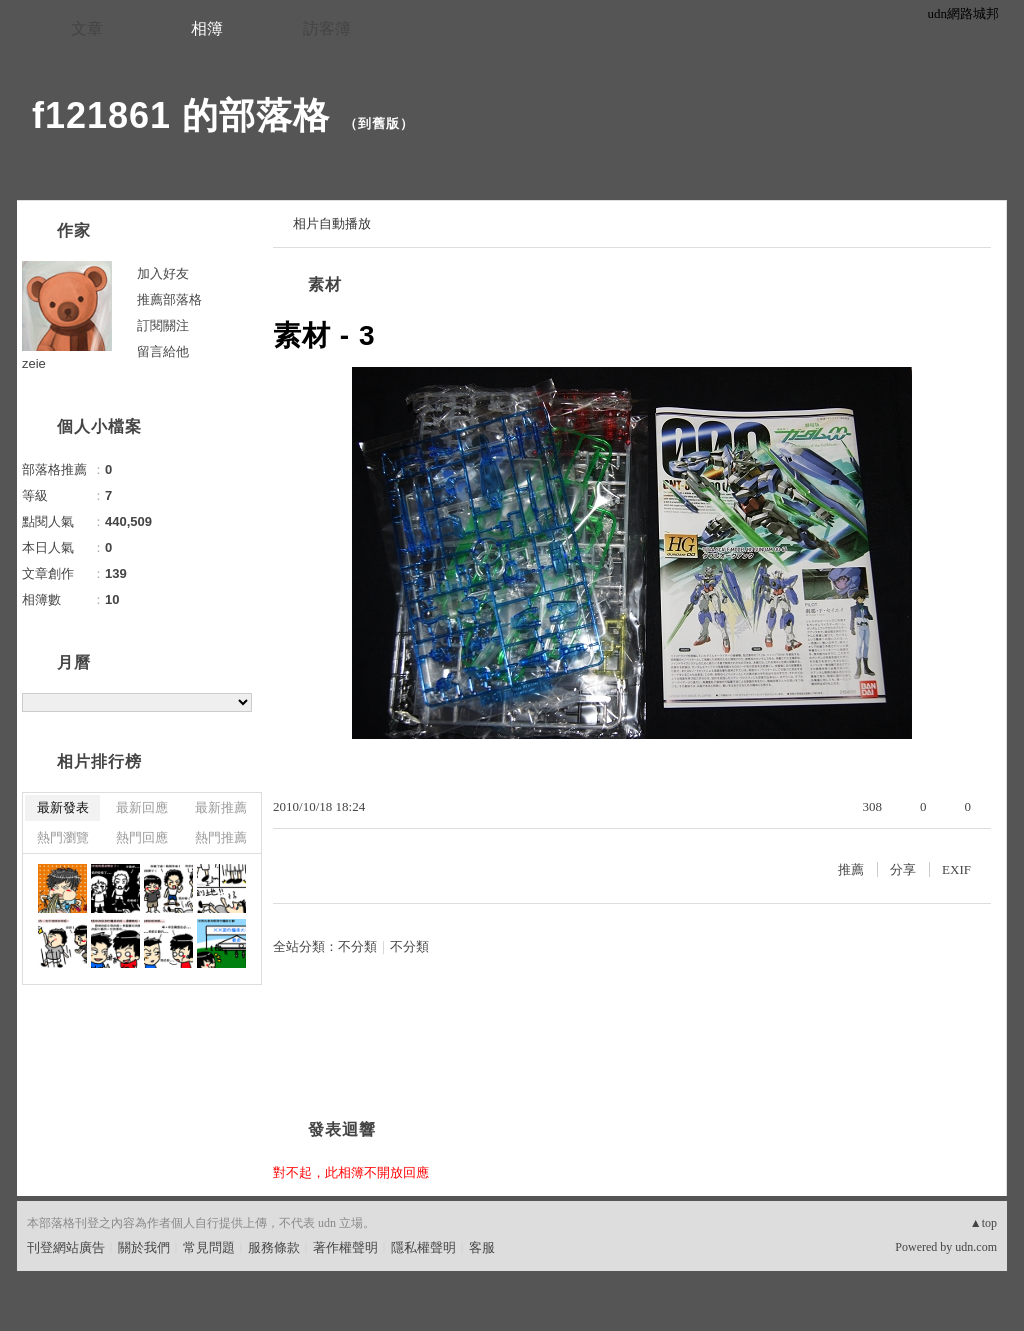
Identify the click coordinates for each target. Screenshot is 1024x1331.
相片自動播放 (332, 223)
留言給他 (163, 351)
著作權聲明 (345, 1247)
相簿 (207, 28)
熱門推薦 (221, 837)
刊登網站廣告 (66, 1247)
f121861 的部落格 (181, 115)
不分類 (357, 946)
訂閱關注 (163, 325)
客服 (482, 1247)
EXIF (956, 869)
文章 (87, 28)
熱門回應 (142, 837)
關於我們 (144, 1247)
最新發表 (63, 807)
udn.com (976, 1247)
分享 (903, 869)
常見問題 (209, 1247)
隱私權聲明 (423, 1247)
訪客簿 (327, 28)
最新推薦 (221, 807)
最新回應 (142, 807)
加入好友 (163, 273)
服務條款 (274, 1247)
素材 (325, 284)
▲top (983, 1223)
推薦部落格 (169, 299)
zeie (34, 363)
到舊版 (379, 123)
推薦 (851, 869)
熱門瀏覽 (63, 837)
